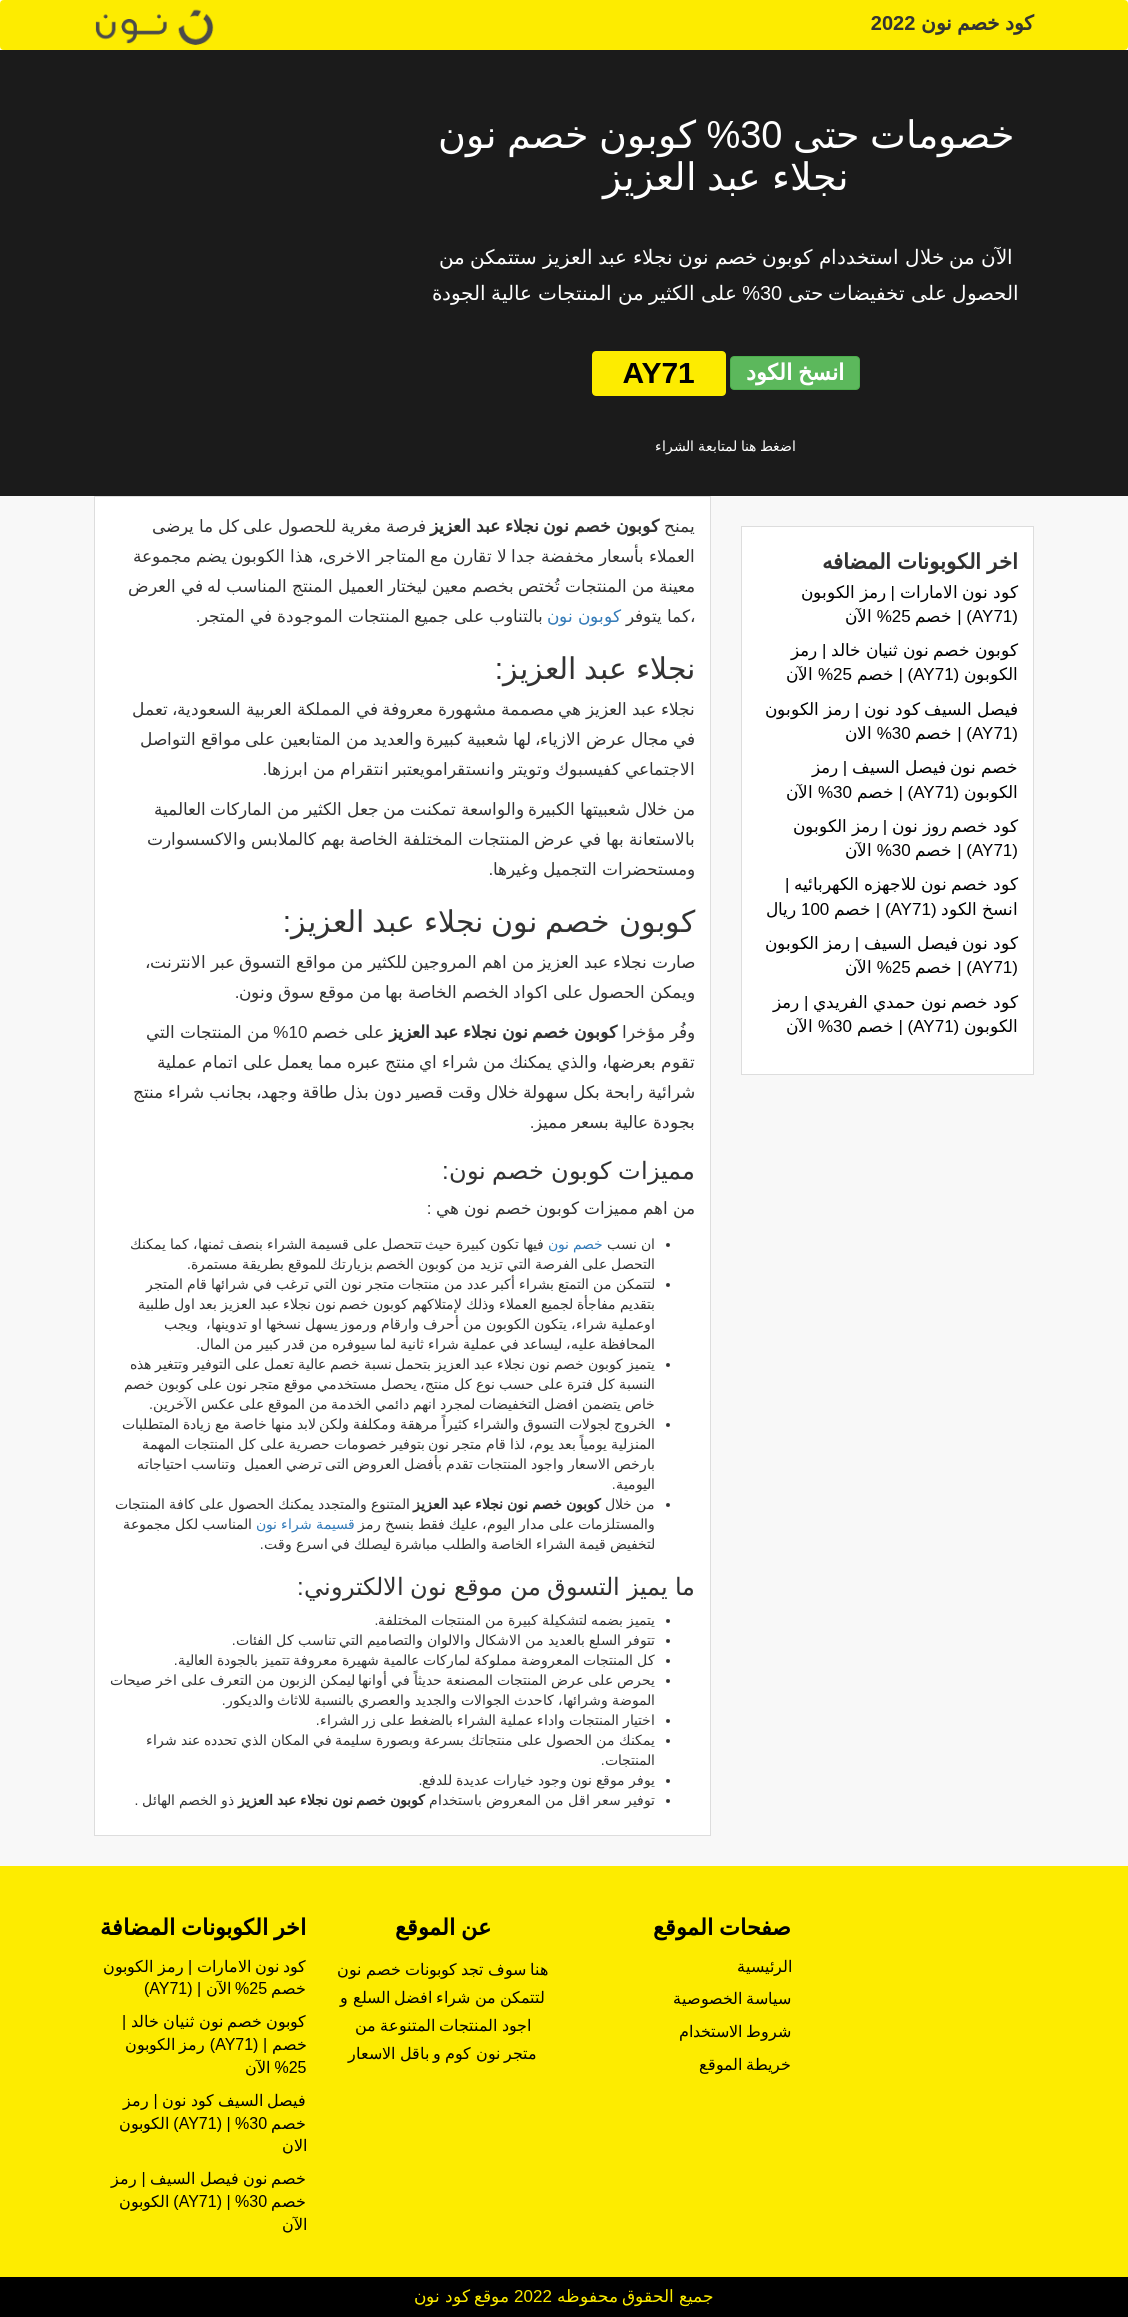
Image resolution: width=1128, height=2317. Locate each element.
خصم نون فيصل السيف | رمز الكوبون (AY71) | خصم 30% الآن (208, 2201)
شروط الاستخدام (735, 2031)
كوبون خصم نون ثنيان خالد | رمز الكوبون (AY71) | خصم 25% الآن (214, 2044)
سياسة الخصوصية (732, 1998)
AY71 (659, 372)
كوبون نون (584, 616)
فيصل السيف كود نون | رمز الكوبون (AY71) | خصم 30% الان (213, 2123)
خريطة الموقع (745, 2064)
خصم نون (575, 1244)
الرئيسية (764, 1966)
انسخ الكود (795, 372)
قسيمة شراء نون (305, 1524)
